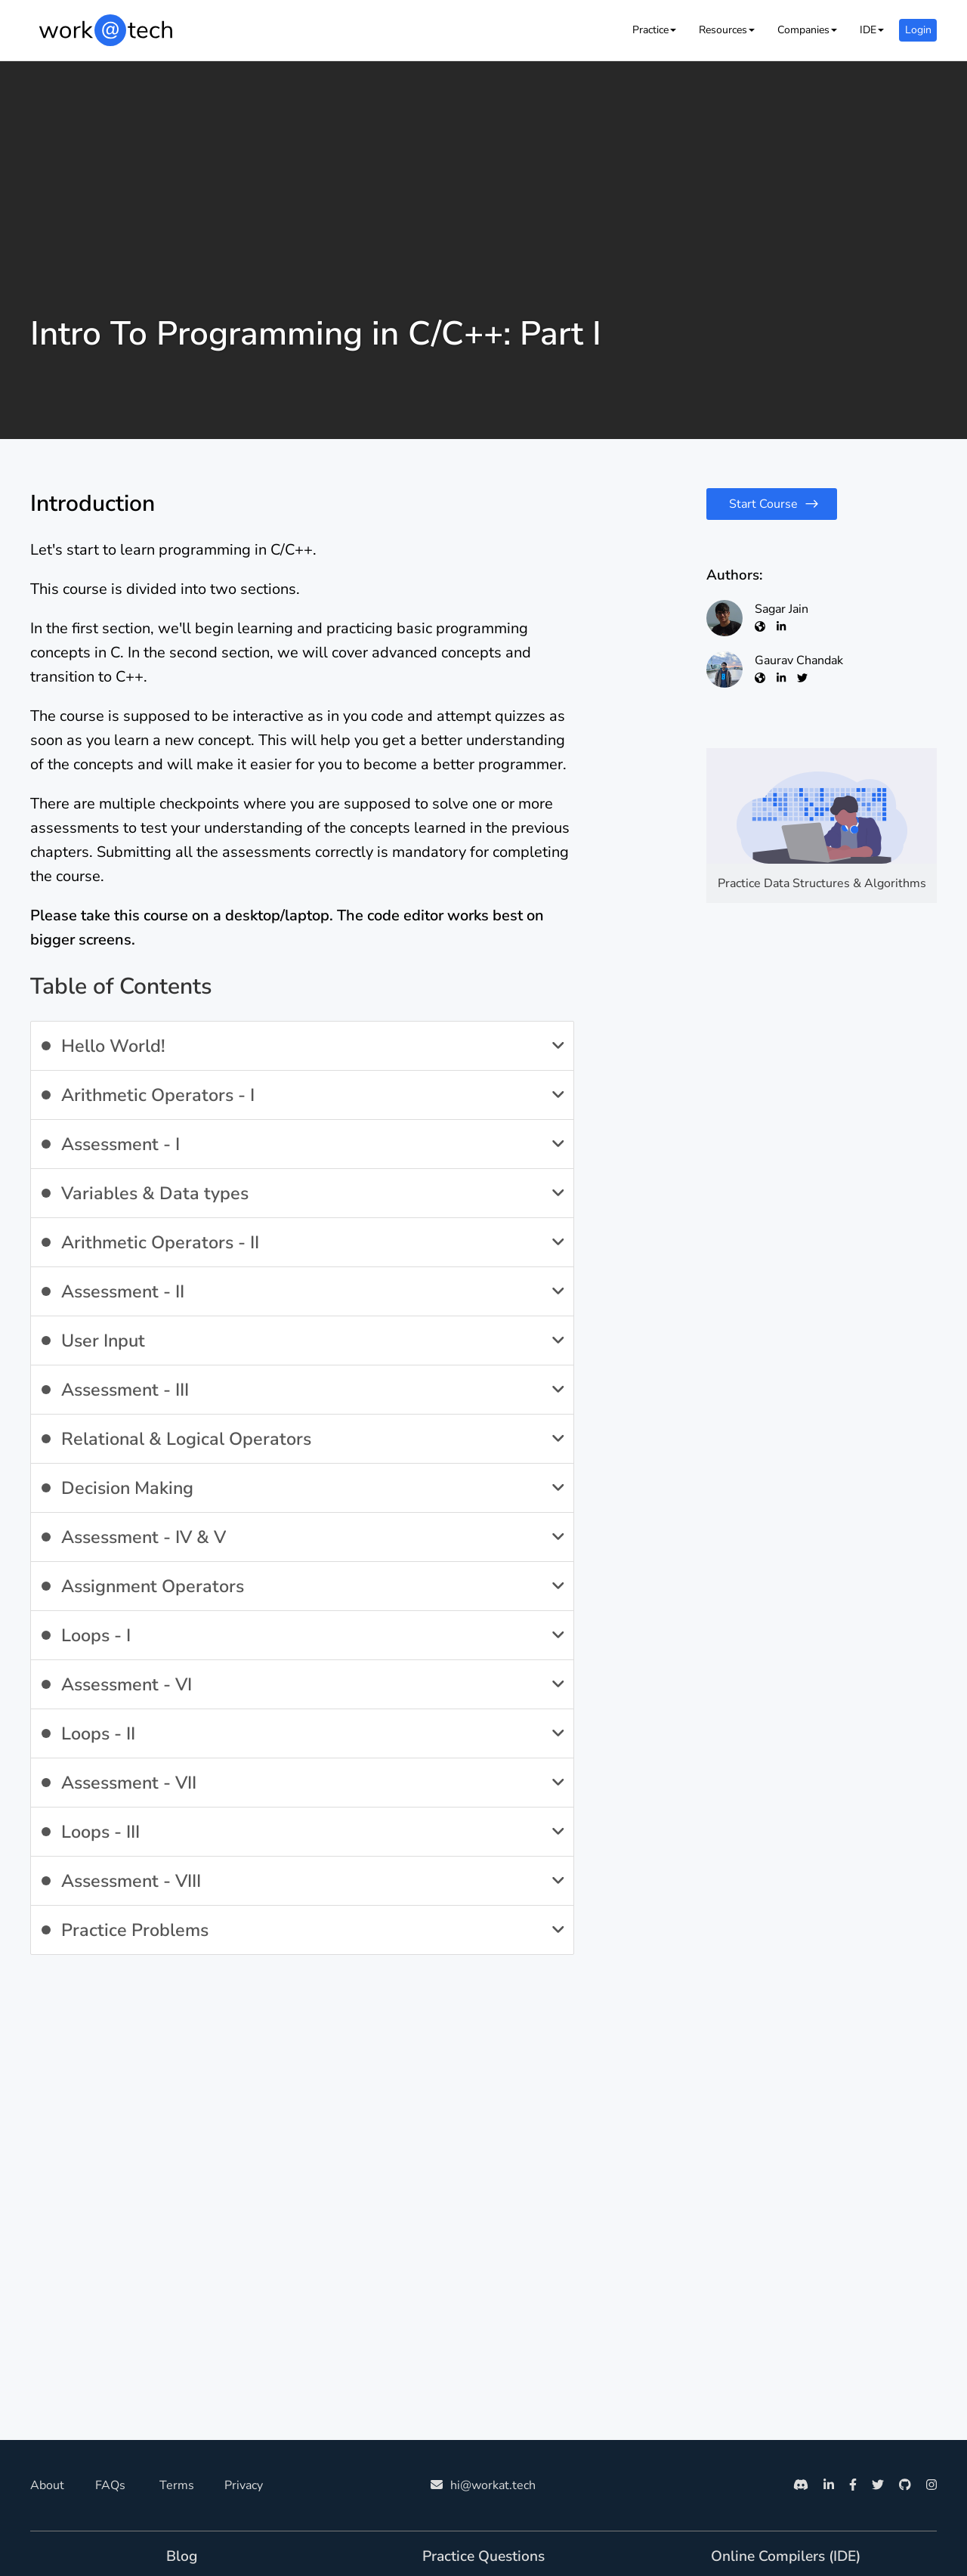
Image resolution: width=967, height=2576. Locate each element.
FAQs (110, 2485)
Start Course (763, 504)
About (47, 2485)
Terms (176, 2485)
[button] (654, 30)
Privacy (243, 2485)
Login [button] (918, 30)
